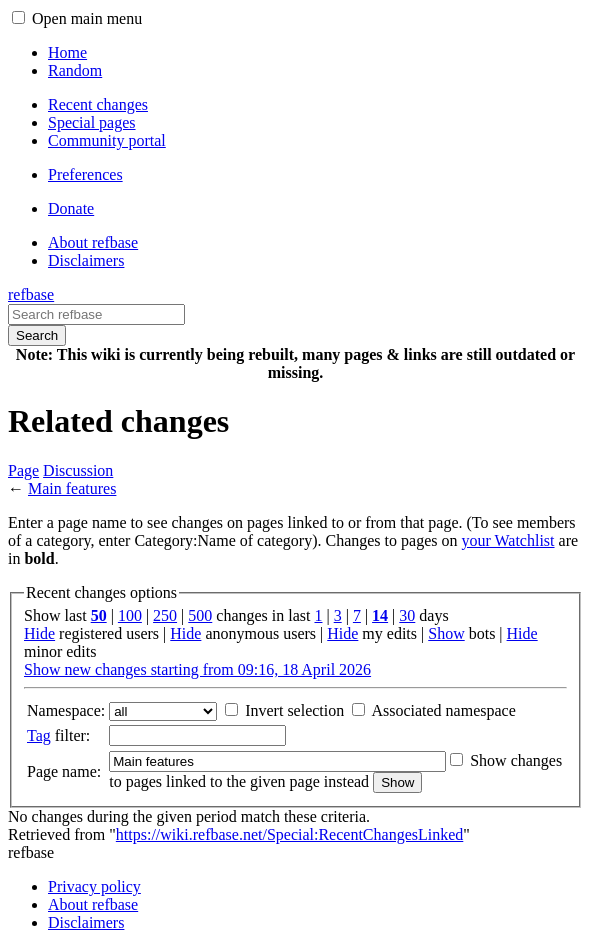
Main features (72, 488)
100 (130, 615)
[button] (18, 17)
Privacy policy (94, 886)
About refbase (93, 904)
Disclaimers (86, 922)
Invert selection (294, 710)
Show (446, 633)
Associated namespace (443, 710)
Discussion (78, 470)
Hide (39, 633)
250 (165, 615)
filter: (58, 735)
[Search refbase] (96, 314)
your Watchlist (507, 540)
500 (200, 615)
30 (407, 615)
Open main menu (87, 18)
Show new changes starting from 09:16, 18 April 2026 (197, 669)
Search (37, 335)
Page (23, 470)
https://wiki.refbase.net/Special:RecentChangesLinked (289, 834)
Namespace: (66, 710)
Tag (39, 735)
